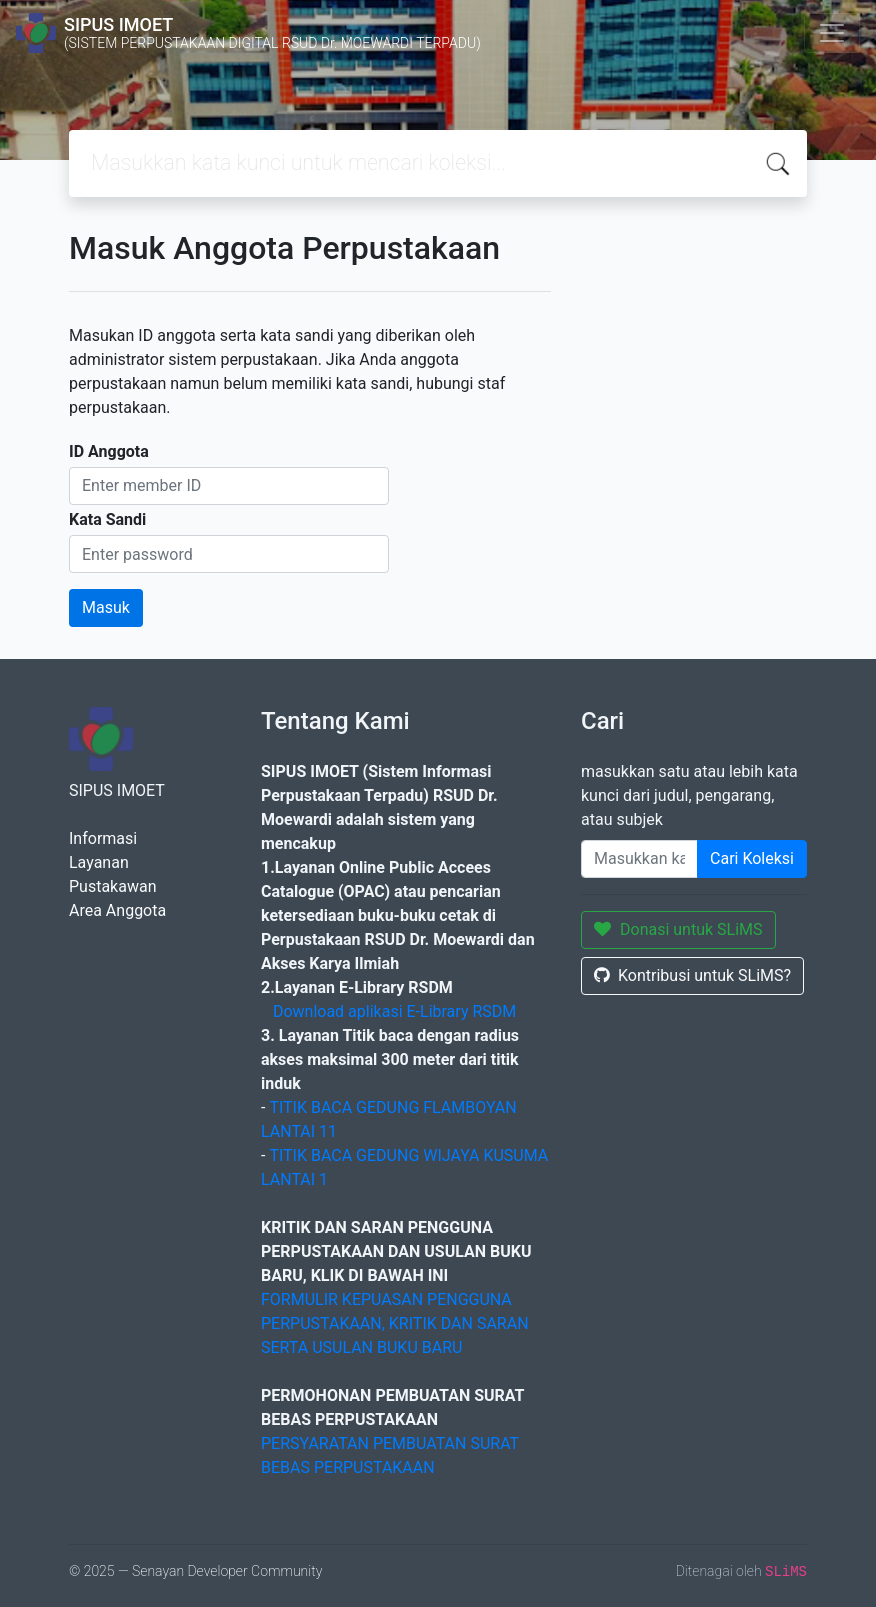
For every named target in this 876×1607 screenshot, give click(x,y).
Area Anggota (117, 910)
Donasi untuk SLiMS (678, 929)
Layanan (99, 862)
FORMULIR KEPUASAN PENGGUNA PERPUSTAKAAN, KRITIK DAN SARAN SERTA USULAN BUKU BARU (395, 1323)
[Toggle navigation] (832, 33)
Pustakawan (112, 886)
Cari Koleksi (752, 858)
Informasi (103, 838)
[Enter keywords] (639, 859)
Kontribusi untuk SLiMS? (692, 975)
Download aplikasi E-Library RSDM (394, 1011)
